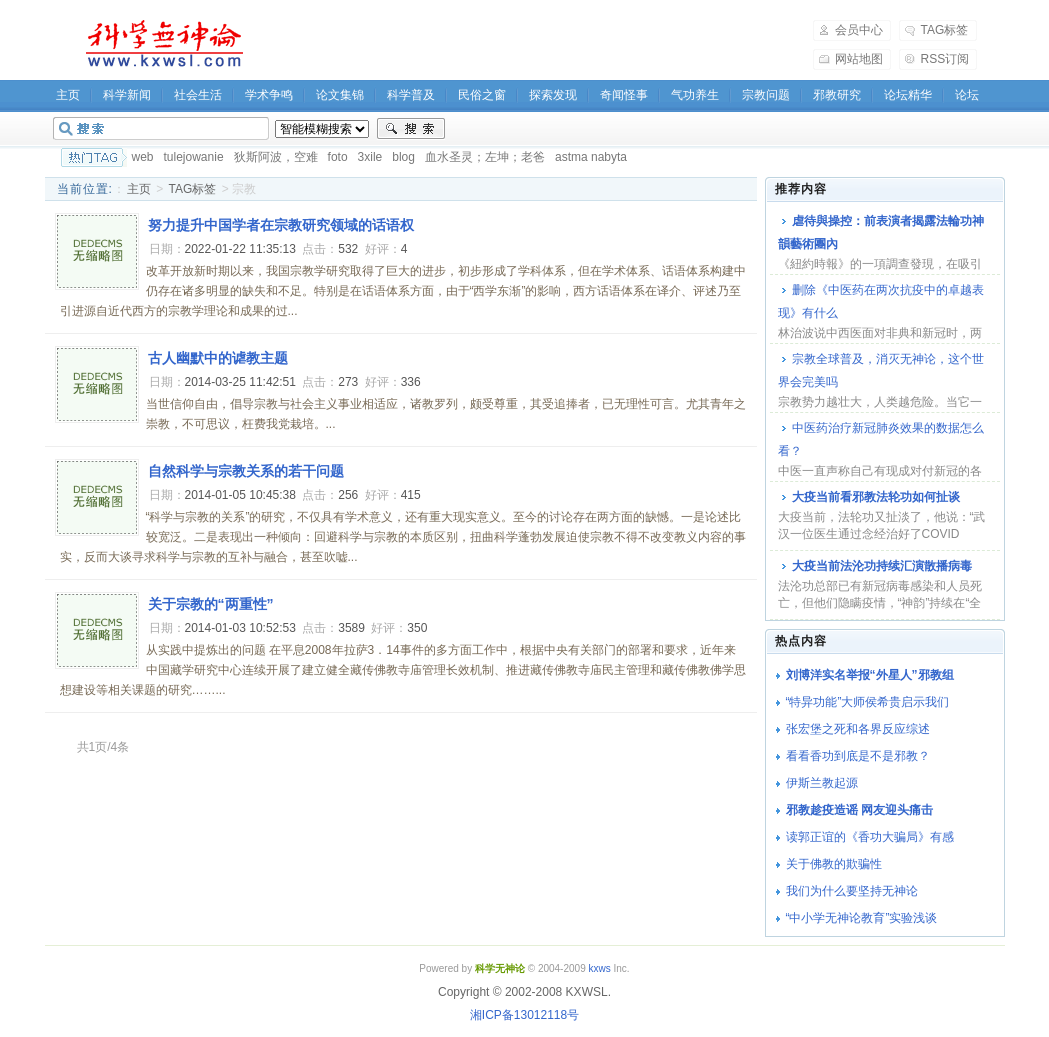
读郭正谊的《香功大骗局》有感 (870, 837)
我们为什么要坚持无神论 (852, 891)
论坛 (967, 95)
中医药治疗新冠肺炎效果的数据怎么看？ (881, 439)
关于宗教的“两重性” (211, 604)
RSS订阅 (945, 59)
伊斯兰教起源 (822, 783)
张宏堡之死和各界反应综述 (858, 729)
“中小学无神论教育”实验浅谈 (862, 918)
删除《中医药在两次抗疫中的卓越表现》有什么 (881, 301)
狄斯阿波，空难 (276, 157)
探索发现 (553, 95)
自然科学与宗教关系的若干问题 (246, 471)
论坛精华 (908, 95)
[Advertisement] (541, 44)
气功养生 (695, 95)
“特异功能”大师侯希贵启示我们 (868, 702)
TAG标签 (945, 30)
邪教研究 (837, 95)
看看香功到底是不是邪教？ (858, 756)
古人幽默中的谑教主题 (218, 358)
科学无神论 (161, 44)
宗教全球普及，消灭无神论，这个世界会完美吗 (881, 370)
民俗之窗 (482, 95)
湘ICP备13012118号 (524, 1015)
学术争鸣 (269, 95)
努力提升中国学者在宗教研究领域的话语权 (281, 225)
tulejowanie (194, 157)
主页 (68, 95)
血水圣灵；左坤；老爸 (485, 157)
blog (403, 157)
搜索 (411, 129)
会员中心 (859, 30)
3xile (370, 157)
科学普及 (411, 95)
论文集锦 (340, 95)
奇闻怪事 (624, 95)
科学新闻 (127, 95)
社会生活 (198, 95)
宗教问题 (766, 95)
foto (338, 157)
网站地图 (859, 59)
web (143, 157)
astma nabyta (591, 157)
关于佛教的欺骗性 (834, 864)
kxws (599, 968)
